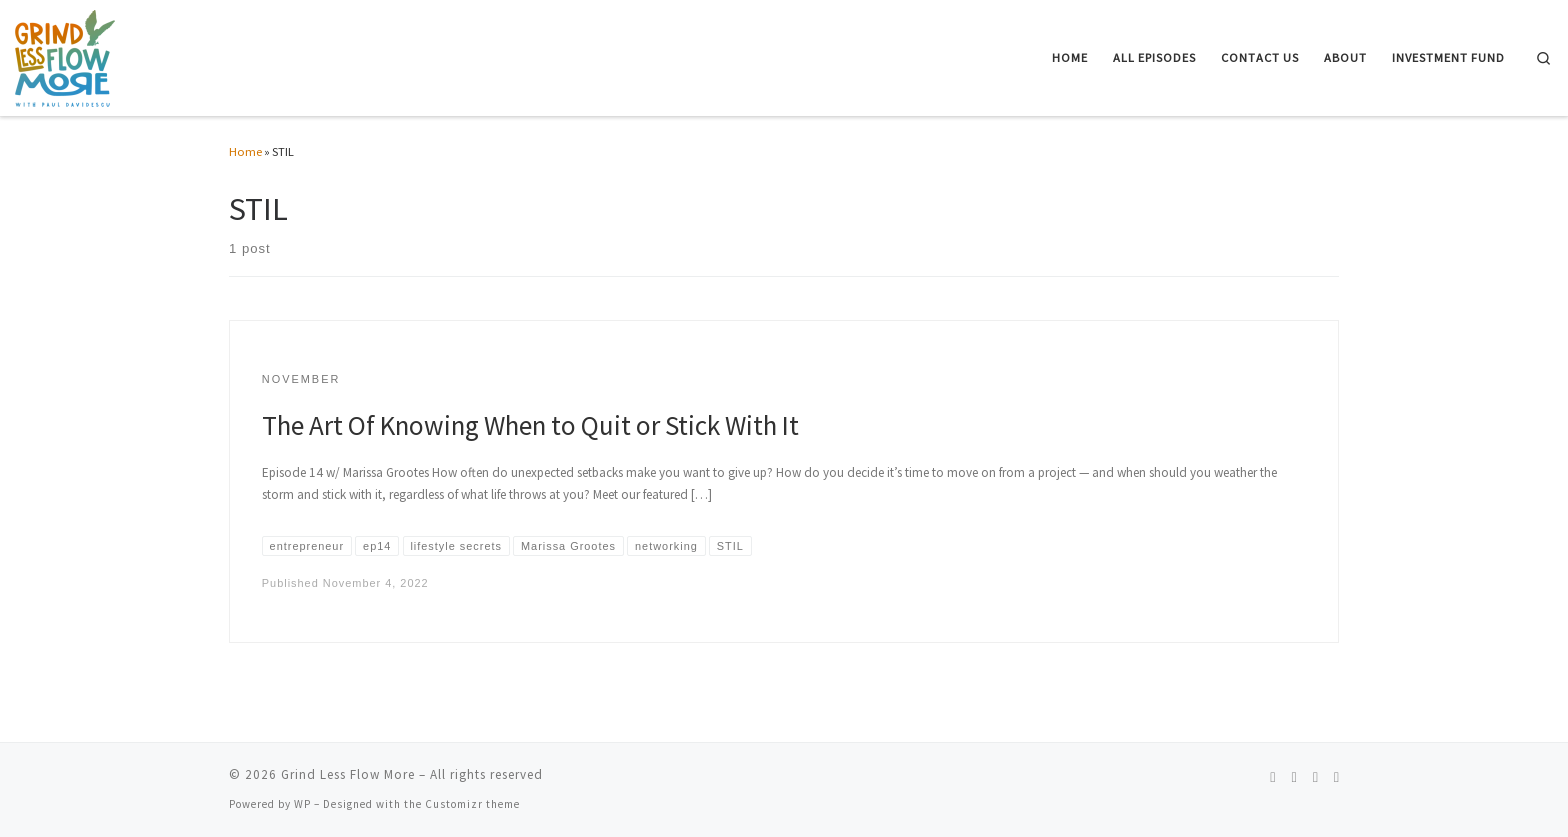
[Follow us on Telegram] (1336, 778)
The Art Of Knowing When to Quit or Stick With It (530, 425)
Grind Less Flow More (348, 774)
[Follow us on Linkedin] (1315, 778)
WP (302, 804)
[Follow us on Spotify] (1272, 778)
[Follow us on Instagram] (1293, 778)
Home (245, 151)
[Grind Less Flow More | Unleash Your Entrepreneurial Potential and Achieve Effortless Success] (65, 55)
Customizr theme (472, 804)
